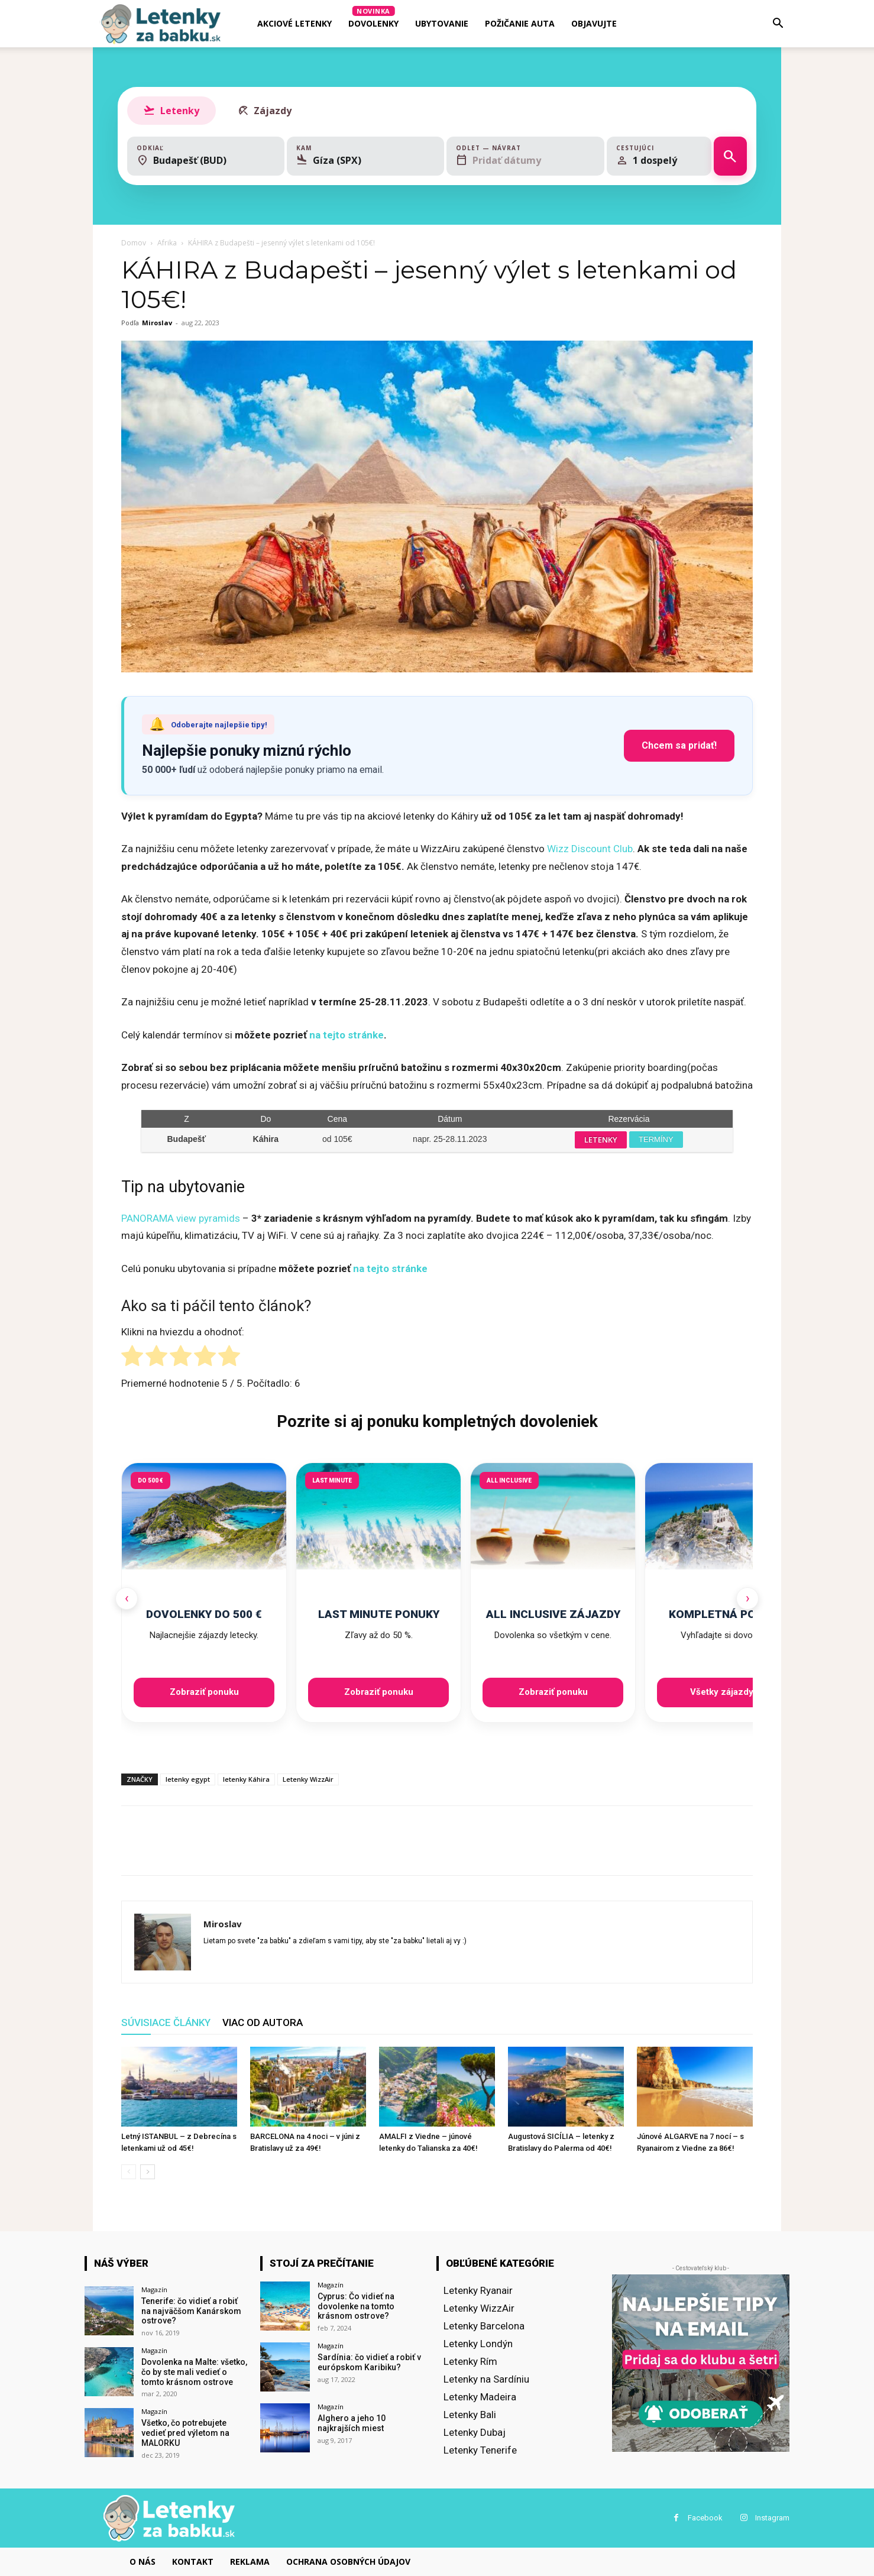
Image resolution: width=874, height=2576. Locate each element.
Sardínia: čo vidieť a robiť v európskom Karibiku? (369, 2362)
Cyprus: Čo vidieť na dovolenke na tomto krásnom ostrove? (356, 2306)
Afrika (167, 243)
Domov (133, 243)
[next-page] (147, 2171)
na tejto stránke (346, 1035)
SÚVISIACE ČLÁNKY (166, 2022)
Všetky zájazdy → (727, 1692)
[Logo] (160, 24)
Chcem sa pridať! (679, 745)
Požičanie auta (520, 23)
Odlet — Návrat (488, 148)
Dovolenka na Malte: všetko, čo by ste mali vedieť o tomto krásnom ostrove (194, 2372)
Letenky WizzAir (308, 1779)
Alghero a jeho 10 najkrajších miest (352, 2423)
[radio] (132, 1358)
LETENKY (600, 1139)
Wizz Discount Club (590, 849)
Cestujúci (635, 148)
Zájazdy (264, 110)
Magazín (154, 2289)
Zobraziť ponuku (204, 1692)
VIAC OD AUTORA (262, 2022)
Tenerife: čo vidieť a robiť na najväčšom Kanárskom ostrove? (191, 2311)
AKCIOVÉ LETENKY (294, 23)
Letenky (171, 110)
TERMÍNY (656, 1139)
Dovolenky (373, 17)
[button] (777, 24)
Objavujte (594, 23)
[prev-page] (128, 2171)
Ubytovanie (441, 23)
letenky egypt (188, 1779)
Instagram (772, 2517)
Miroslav (157, 322)
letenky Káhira (246, 1779)
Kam (304, 148)
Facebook (705, 2517)
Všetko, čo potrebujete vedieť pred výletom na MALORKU (185, 2433)
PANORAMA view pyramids (180, 1218)
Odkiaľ (150, 148)
